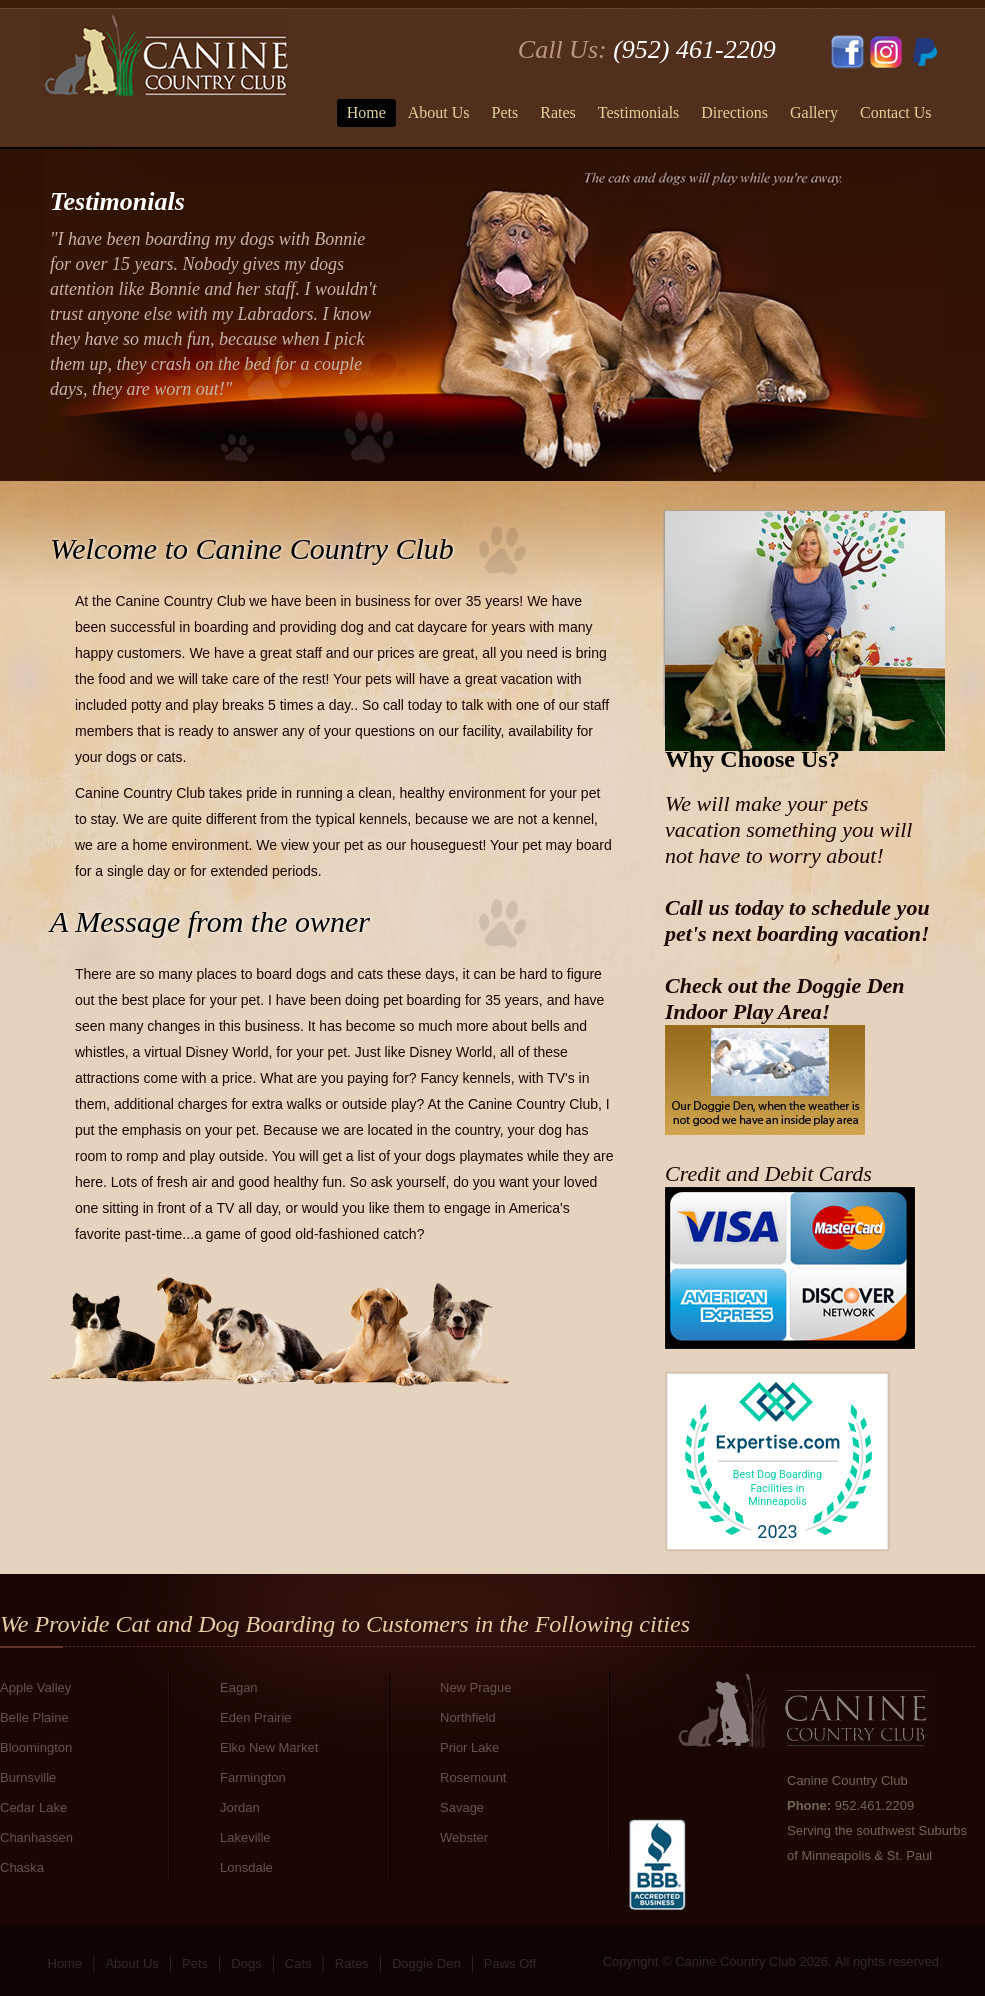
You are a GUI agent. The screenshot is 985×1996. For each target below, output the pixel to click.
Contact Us (896, 112)
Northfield (468, 1717)
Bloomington (36, 1747)
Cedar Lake (33, 1807)
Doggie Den (426, 1963)
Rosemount (473, 1777)
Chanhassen (36, 1837)
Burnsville (28, 1777)
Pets (505, 112)
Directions (734, 112)
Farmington (253, 1777)
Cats (298, 1963)
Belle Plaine (34, 1717)
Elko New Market (269, 1747)
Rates (558, 112)
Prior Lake (469, 1747)
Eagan (239, 1687)
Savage (462, 1807)
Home (366, 112)
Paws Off (510, 1963)
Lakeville (245, 1837)
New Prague (476, 1687)
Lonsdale (246, 1867)
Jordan (240, 1807)
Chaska (22, 1867)
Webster (464, 1837)
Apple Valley (35, 1687)
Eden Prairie (256, 1717)
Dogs (246, 1963)
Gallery (814, 112)
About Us (439, 112)
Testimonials (639, 112)
